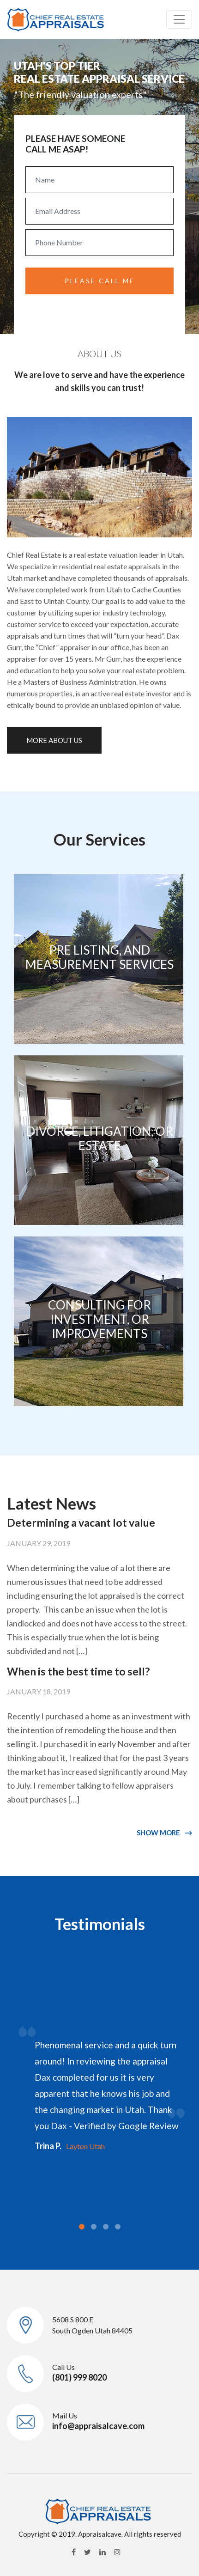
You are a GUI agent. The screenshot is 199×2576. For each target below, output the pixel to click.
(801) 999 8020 (79, 2377)
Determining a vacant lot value (81, 1522)
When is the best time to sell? (78, 1671)
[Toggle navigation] (179, 19)
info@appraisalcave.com (98, 2426)
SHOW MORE (158, 1832)
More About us (54, 740)
